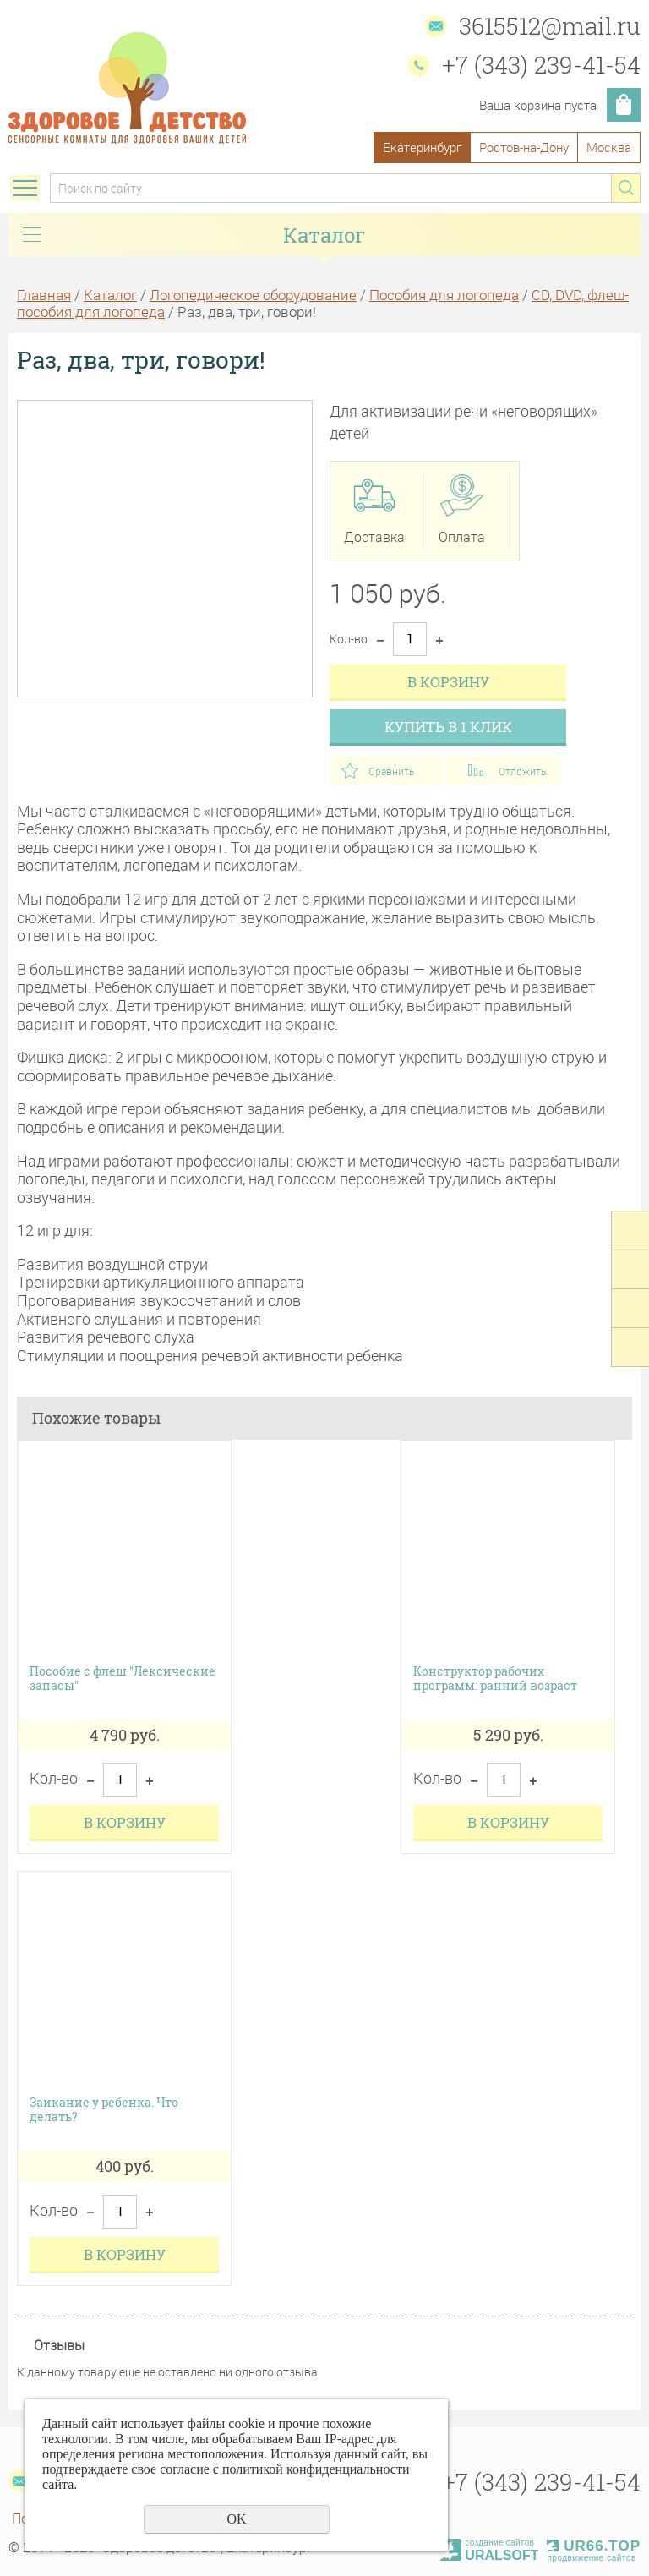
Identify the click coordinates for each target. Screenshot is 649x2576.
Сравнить (391, 771)
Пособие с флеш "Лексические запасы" (122, 1679)
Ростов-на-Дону (524, 147)
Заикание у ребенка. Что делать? (104, 2110)
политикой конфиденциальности (316, 2469)
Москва (608, 147)
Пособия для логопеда (444, 294)
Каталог (110, 294)
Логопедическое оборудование (253, 294)
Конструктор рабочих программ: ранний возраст (495, 1679)
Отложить (522, 771)
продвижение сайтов (591, 2557)
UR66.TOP (594, 2546)
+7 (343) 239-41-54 (541, 64)
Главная (44, 294)
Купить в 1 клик (448, 726)
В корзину (448, 682)
